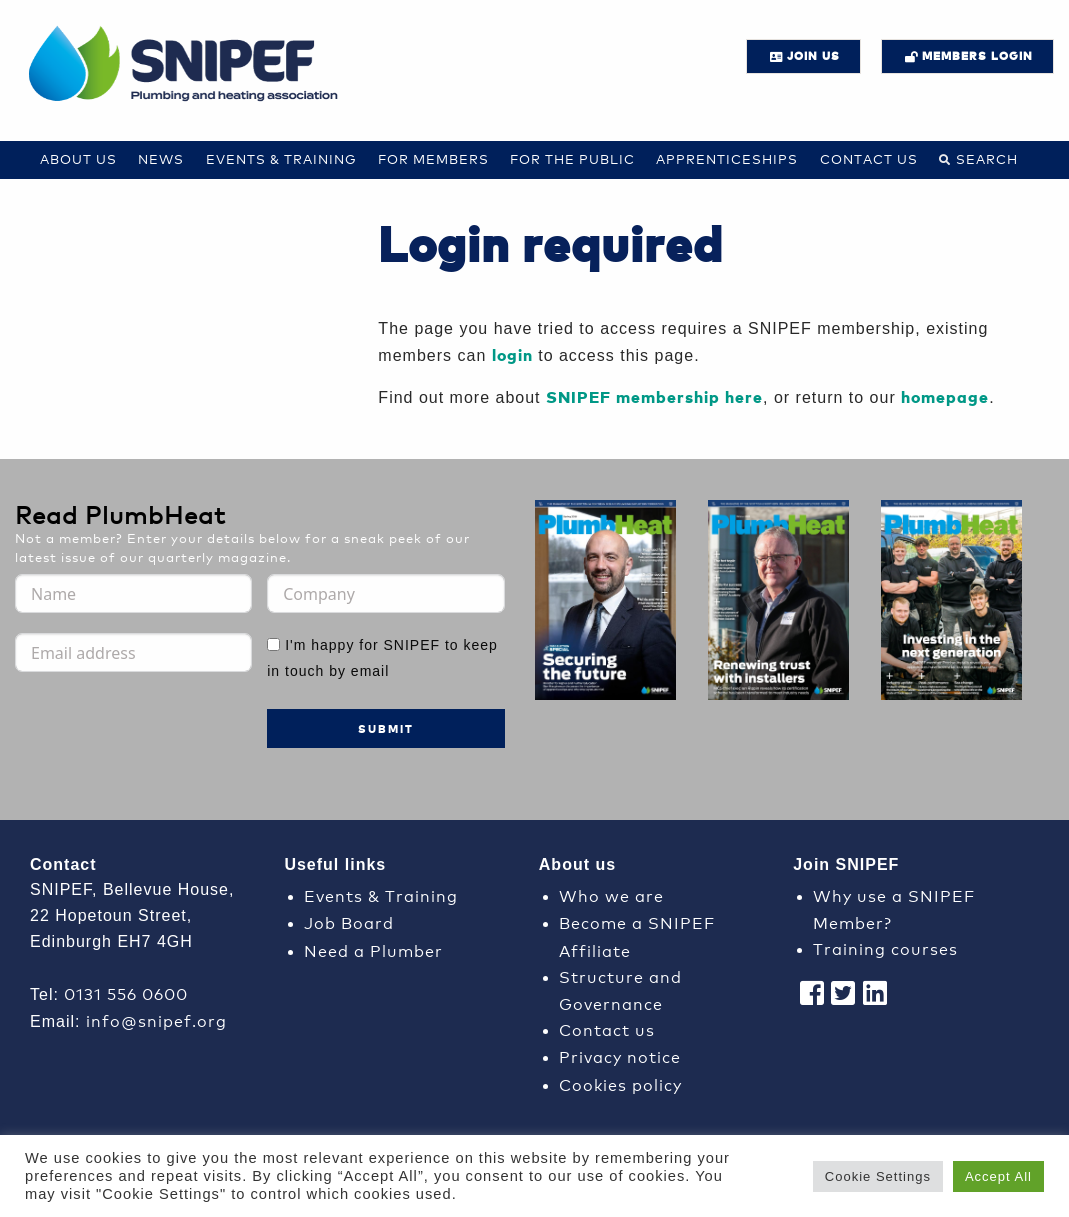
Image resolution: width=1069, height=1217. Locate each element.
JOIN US (813, 55)
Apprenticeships (727, 158)
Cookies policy (620, 1083)
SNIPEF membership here (654, 396)
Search (987, 158)
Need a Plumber (373, 949)
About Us (78, 158)
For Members (433, 158)
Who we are (611, 894)
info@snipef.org (156, 1019)
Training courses (885, 947)
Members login (977, 55)
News (161, 158)
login (512, 354)
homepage (945, 396)
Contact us (869, 158)
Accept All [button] (998, 1176)
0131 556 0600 (126, 992)
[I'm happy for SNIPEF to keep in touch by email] (273, 644)
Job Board (349, 921)
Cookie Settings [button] (878, 1176)
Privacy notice (620, 1055)
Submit (386, 728)
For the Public (572, 158)
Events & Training (281, 158)
